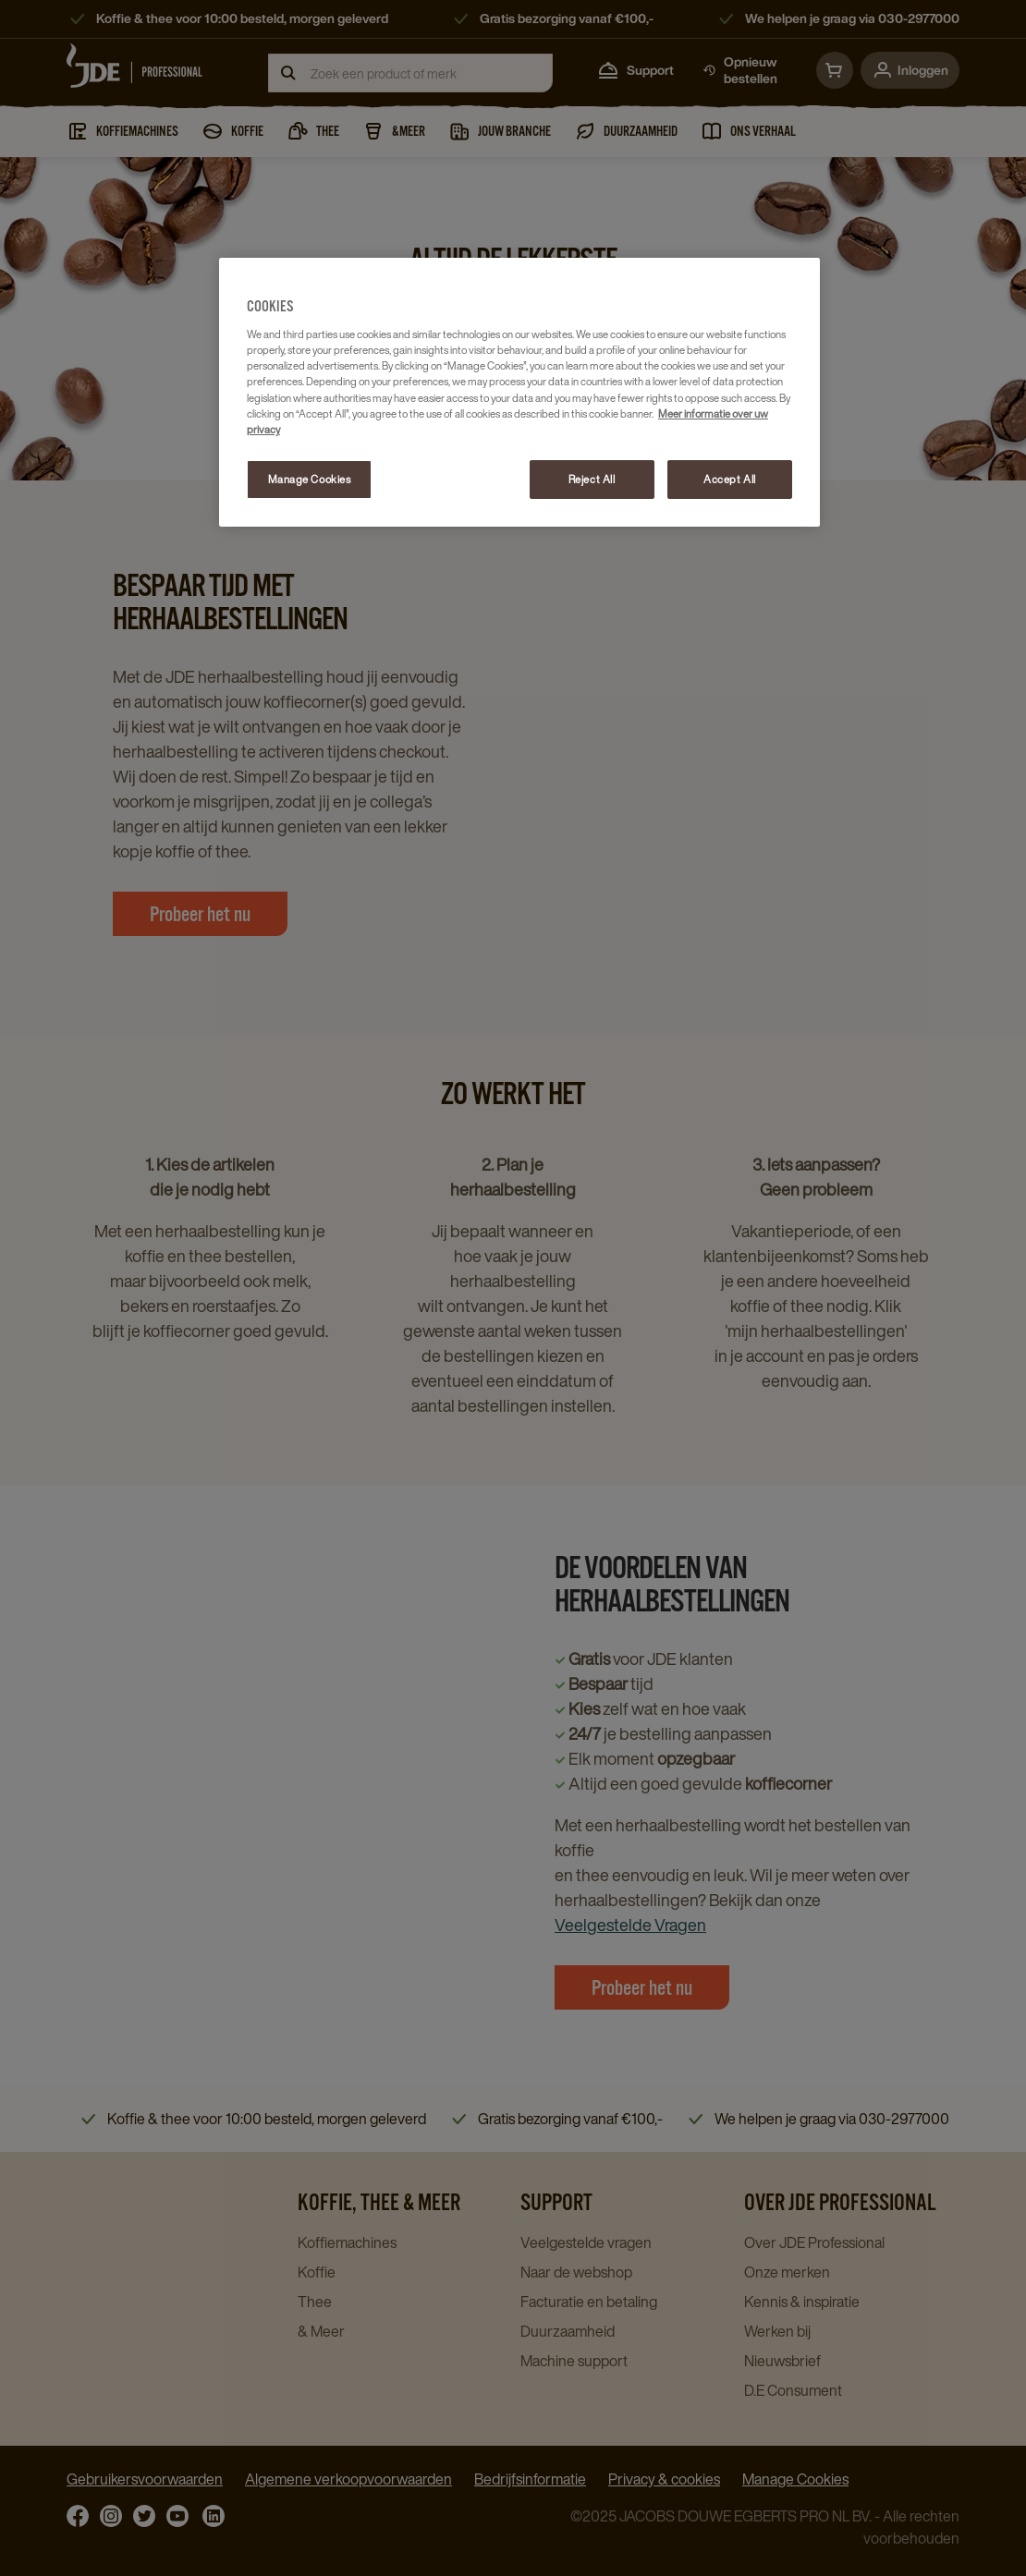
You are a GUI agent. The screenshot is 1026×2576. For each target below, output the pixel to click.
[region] (519, 392)
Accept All (729, 479)
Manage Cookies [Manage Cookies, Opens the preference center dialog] (309, 479)
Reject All (592, 479)
